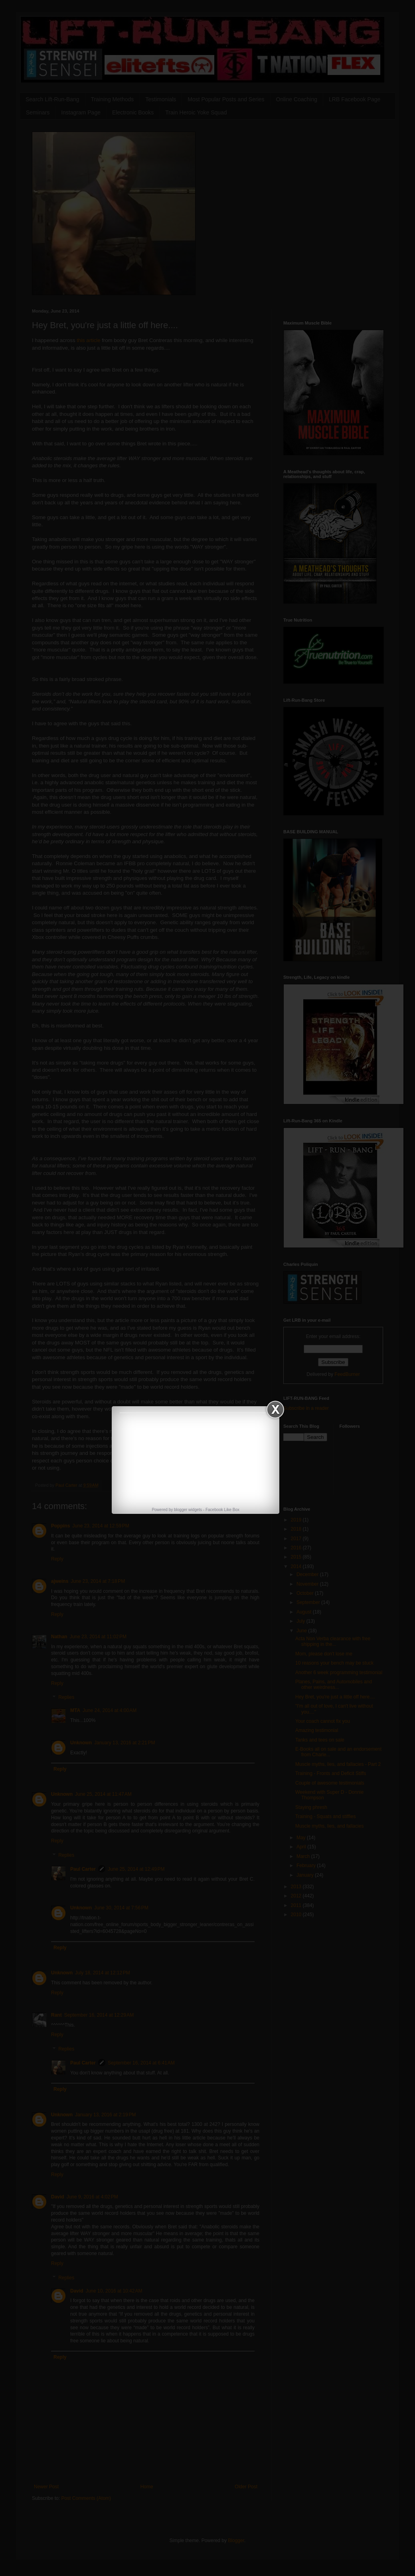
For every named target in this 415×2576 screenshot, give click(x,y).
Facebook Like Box (222, 1509)
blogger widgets (188, 1509)
